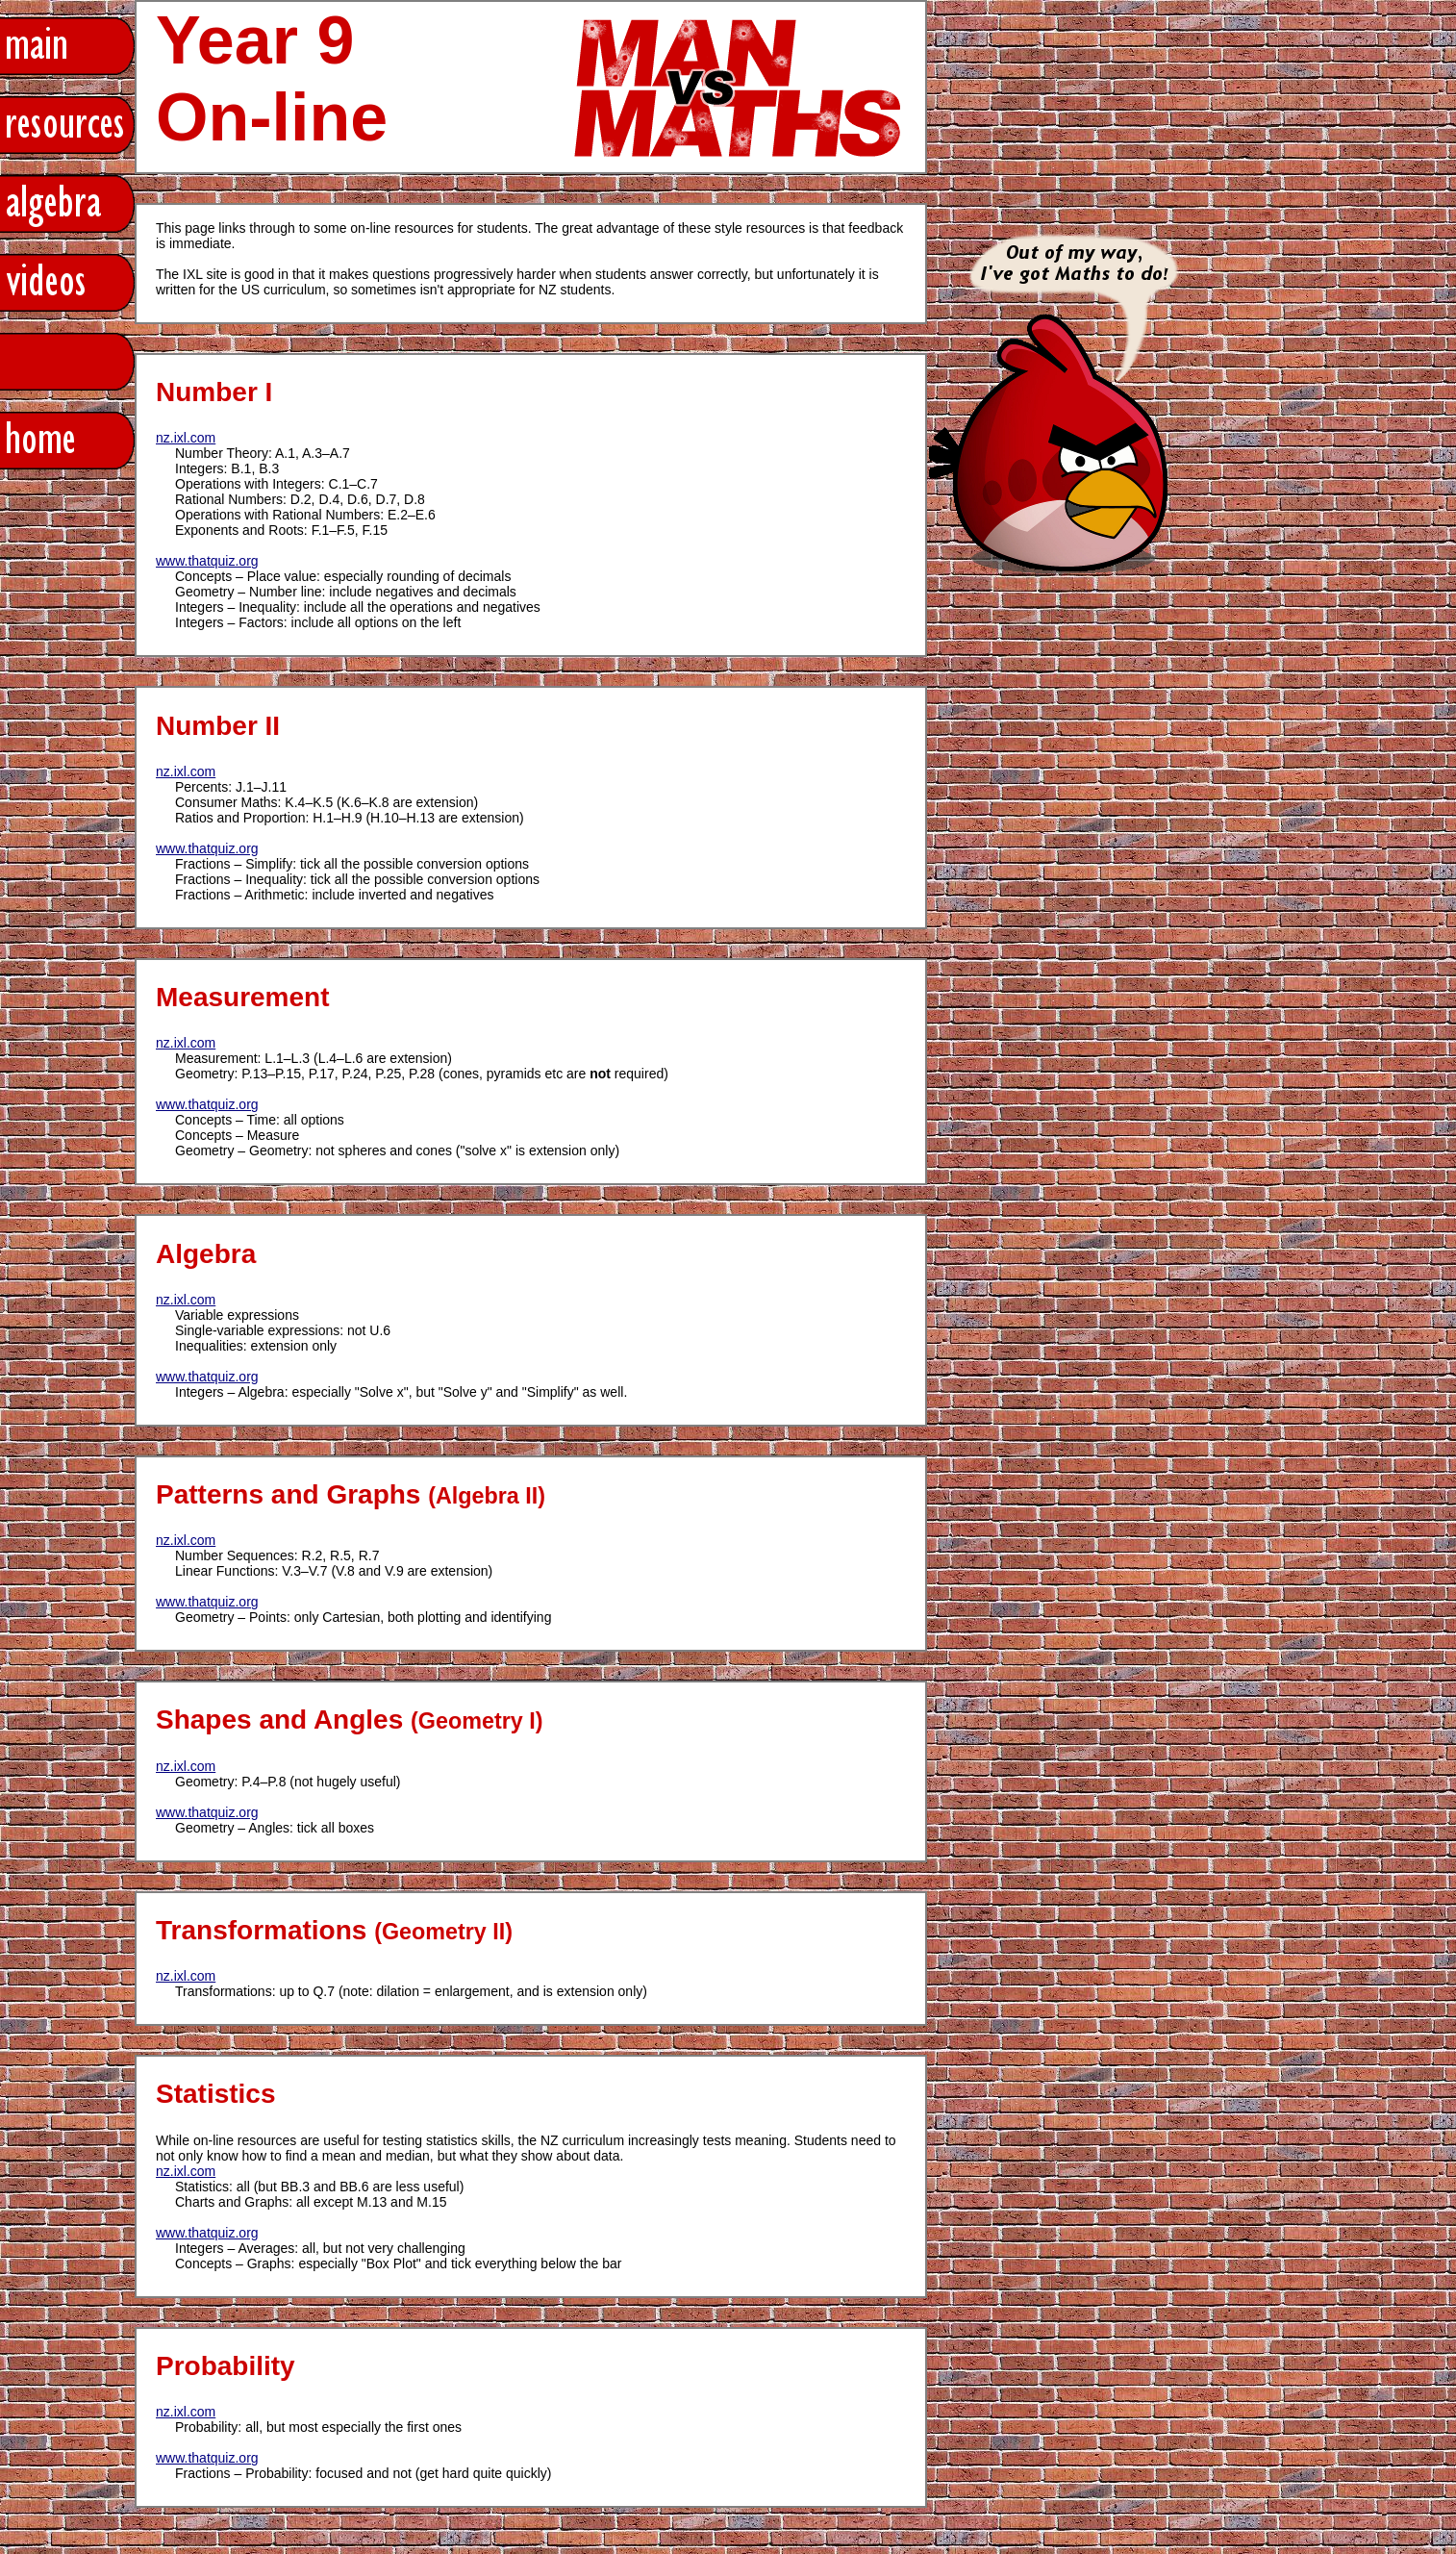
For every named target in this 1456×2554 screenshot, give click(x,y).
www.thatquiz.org (207, 561)
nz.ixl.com (185, 437)
